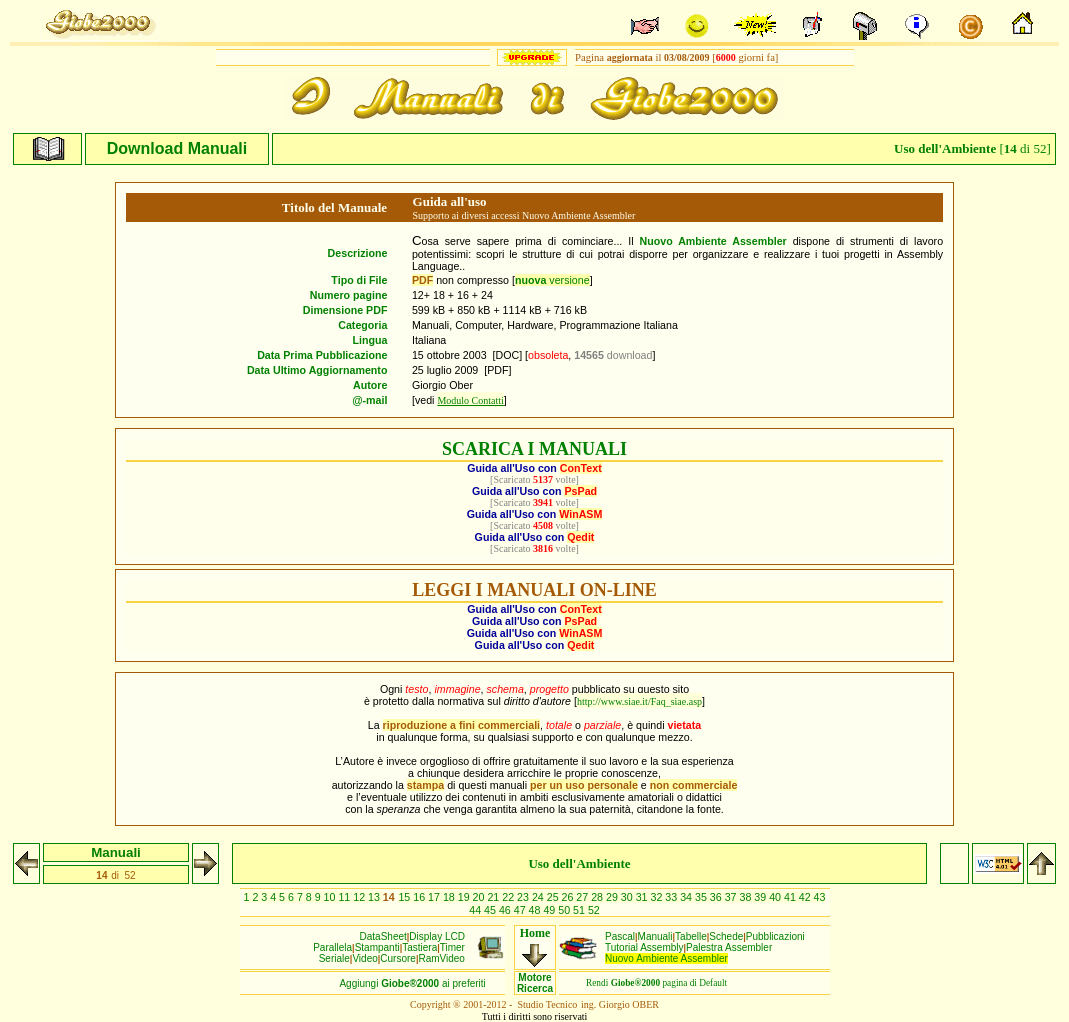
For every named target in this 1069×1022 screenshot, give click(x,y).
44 (476, 910)
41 (791, 897)
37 (732, 897)
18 (450, 897)
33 (672, 897)
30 (628, 897)
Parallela (332, 947)
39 (761, 897)
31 (643, 897)
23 (524, 897)
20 (480, 897)
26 (569, 897)
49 (550, 910)
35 (702, 897)
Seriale (334, 958)
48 (536, 910)
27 (583, 897)
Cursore (398, 958)
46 (506, 910)
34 (687, 897)
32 (658, 897)
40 (776, 897)
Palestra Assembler (729, 947)
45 (491, 910)
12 (360, 897)
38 (746, 897)
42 (806, 897)
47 (521, 910)
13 (375, 897)
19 (465, 897)
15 (405, 897)
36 (717, 897)
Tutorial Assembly (644, 947)
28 (598, 897)
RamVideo (441, 958)
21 (494, 897)
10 (331, 897)
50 (565, 910)
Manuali (655, 936)
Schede (726, 936)
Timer (452, 947)
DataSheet (383, 936)
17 (435, 897)
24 (539, 897)
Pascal (620, 936)
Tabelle (691, 936)
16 (420, 897)
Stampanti (377, 947)
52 (594, 910)
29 (613, 897)
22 (509, 897)
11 (345, 897)
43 (820, 897)
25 (554, 897)
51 (580, 910)
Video (364, 958)
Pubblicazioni (775, 936)
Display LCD (437, 936)
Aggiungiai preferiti (412, 983)
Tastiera (419, 947)
